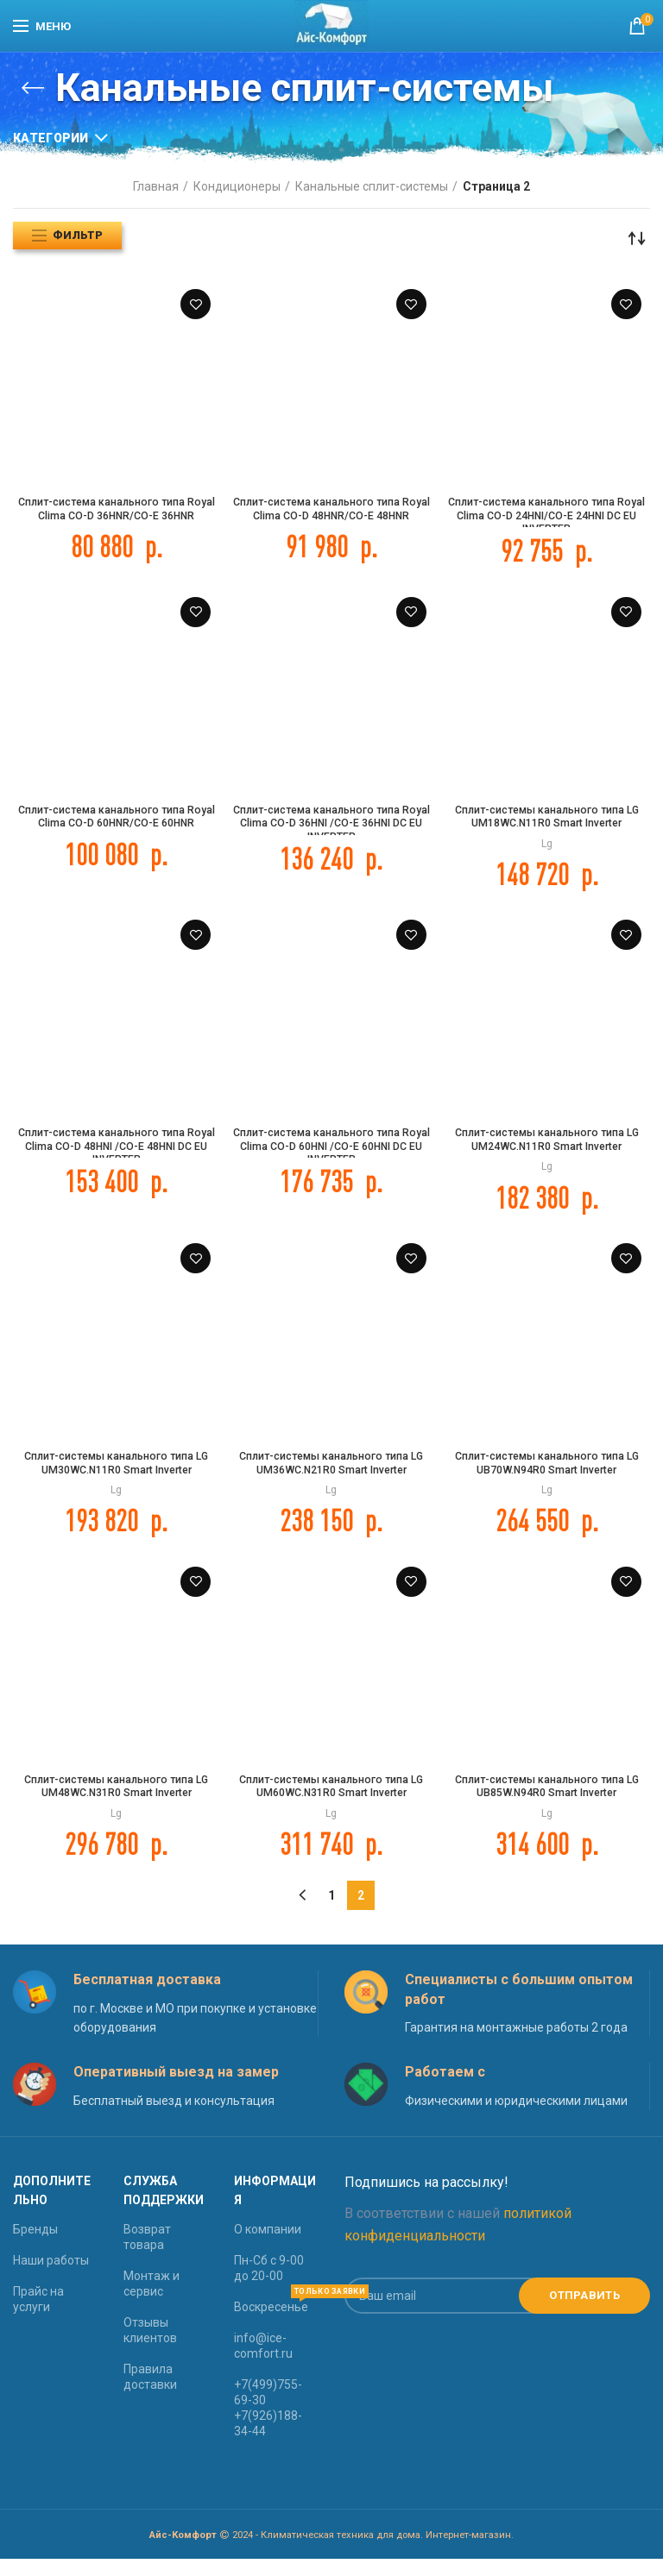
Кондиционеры (237, 186)
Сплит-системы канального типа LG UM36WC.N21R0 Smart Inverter (331, 1474)
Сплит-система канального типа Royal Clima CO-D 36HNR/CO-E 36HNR (116, 519)
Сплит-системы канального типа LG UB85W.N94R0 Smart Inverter (547, 1802)
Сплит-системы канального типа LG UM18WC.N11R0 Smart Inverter (547, 819)
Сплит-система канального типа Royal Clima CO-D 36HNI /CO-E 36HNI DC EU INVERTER (331, 827)
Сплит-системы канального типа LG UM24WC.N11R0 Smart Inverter (547, 1147)
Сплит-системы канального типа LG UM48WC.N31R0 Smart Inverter (116, 1802)
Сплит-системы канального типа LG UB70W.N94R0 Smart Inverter (547, 1474)
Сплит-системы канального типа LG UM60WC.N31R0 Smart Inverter (331, 1802)
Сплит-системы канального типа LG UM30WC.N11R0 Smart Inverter (116, 1474)
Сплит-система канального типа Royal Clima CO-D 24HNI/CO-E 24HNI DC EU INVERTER (547, 519)
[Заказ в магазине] (637, 238)
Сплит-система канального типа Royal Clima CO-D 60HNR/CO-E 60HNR (116, 827)
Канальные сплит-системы (371, 186)
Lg (546, 847)
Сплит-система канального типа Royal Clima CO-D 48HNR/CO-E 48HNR (331, 519)
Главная (156, 186)
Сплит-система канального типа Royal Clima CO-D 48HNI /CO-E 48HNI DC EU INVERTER (116, 1155)
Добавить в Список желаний (195, 304)
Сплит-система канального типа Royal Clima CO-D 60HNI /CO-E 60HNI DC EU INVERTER (331, 1155)
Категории (51, 138)
